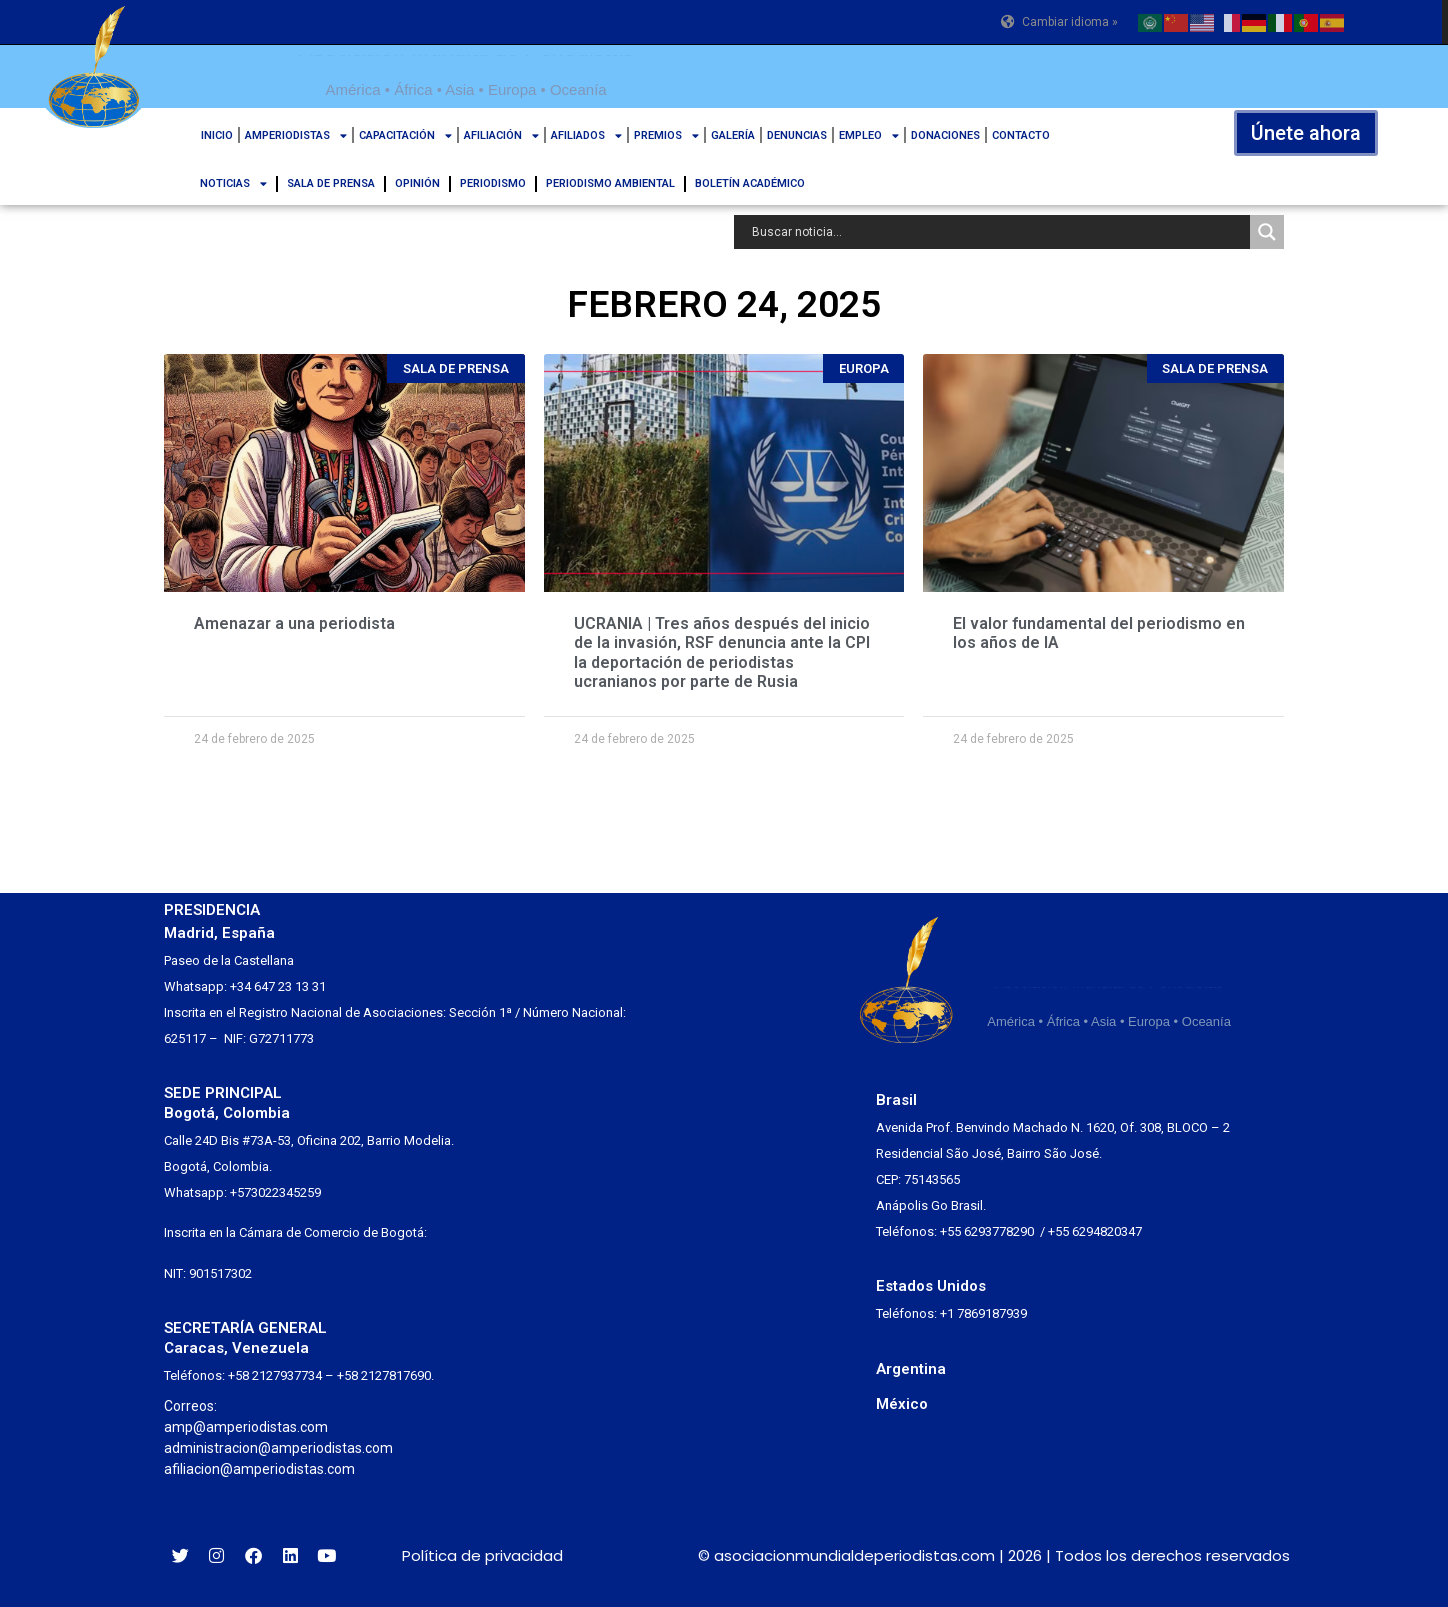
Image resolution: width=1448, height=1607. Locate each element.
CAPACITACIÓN (405, 135)
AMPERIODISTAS (296, 135)
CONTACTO (1021, 135)
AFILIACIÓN (501, 135)
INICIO (217, 135)
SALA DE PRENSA (331, 183)
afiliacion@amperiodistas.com (259, 1469)
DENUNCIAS (797, 135)
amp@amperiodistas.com (246, 1427)
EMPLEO (869, 135)
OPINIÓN (417, 183)
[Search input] (997, 232)
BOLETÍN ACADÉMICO (750, 183)
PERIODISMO (493, 183)
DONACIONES (945, 135)
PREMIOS (666, 135)
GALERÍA (733, 135)
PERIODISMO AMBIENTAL (610, 183)
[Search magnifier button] (1267, 232)
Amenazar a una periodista (294, 623)
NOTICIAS (233, 183)
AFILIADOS (586, 135)
